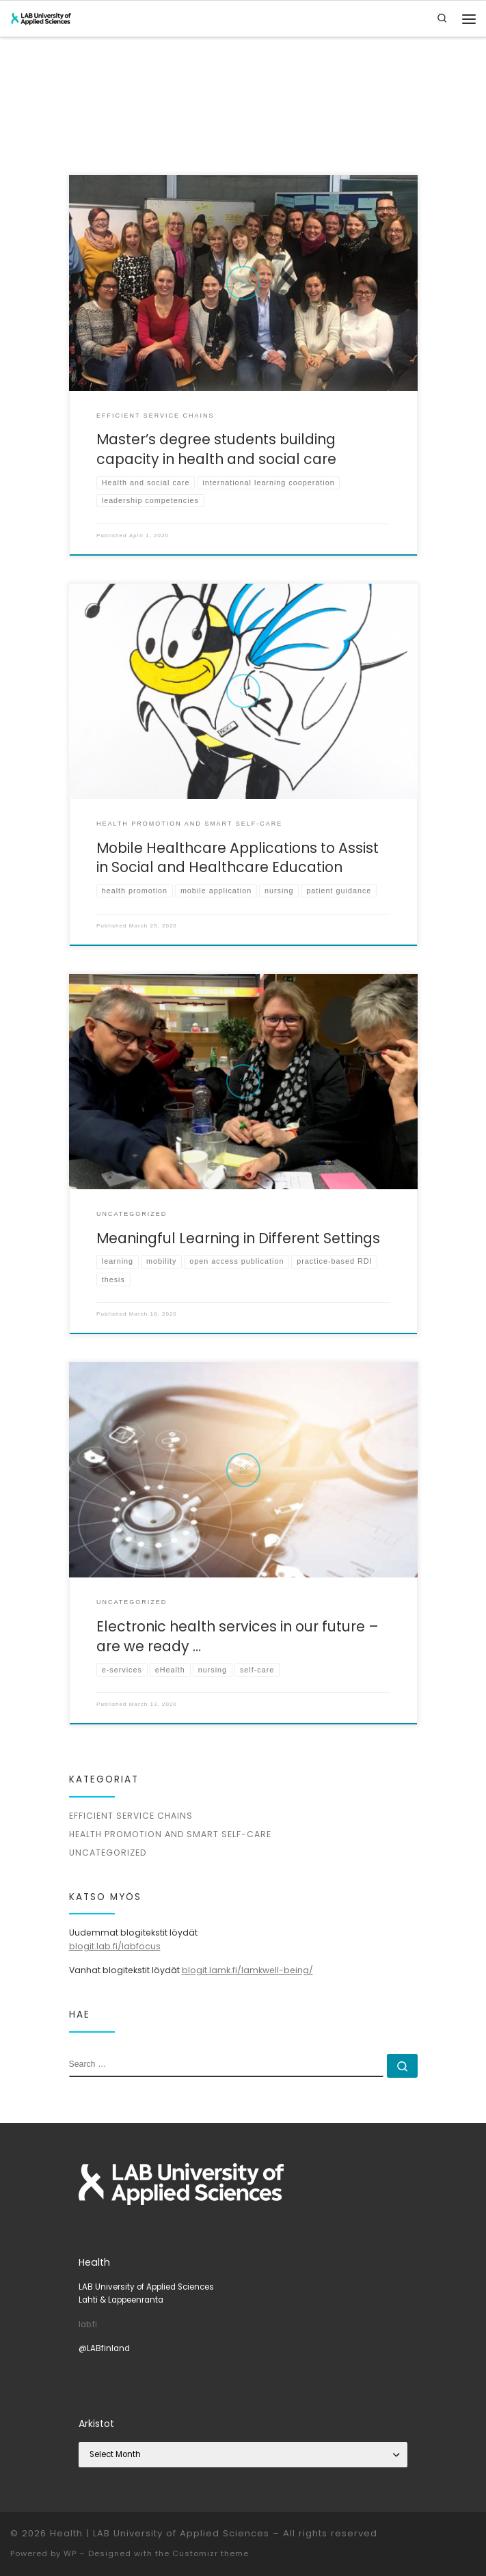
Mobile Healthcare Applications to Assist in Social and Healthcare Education (237, 858)
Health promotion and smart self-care (170, 1834)
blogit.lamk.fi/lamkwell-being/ (247, 1970)
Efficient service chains (131, 1815)
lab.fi (88, 2324)
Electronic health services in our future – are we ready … (237, 1636)
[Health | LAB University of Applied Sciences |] (41, 18)
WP (70, 2553)
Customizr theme (210, 2553)
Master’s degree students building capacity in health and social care (216, 449)
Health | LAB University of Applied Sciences (159, 2533)
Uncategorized (107, 1852)
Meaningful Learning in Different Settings (238, 1238)
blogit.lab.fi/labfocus (115, 1946)
